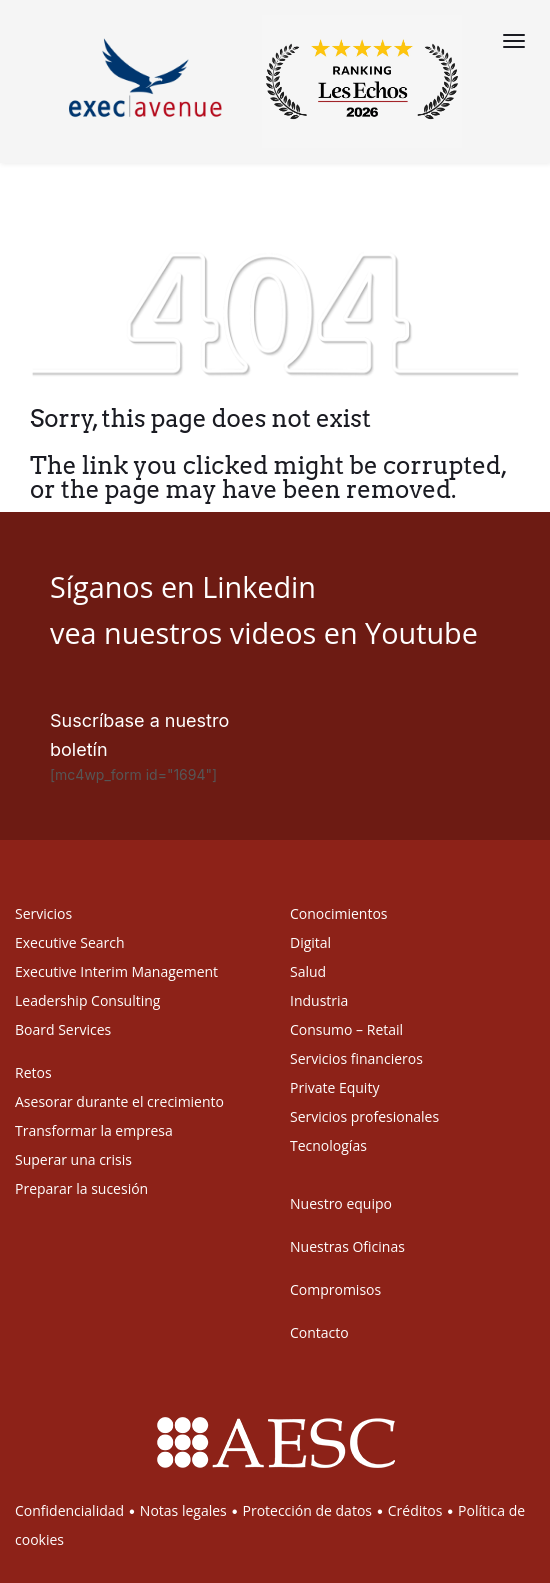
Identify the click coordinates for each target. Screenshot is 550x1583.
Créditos (415, 1510)
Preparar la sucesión (81, 1188)
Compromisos (335, 1289)
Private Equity (334, 1087)
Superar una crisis (73, 1159)
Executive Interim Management (116, 971)
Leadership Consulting (87, 1000)
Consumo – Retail (346, 1029)
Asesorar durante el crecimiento (119, 1101)
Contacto (319, 1332)
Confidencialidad (69, 1510)
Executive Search (70, 942)
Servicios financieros (356, 1058)
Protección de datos (307, 1510)
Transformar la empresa (94, 1130)
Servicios (43, 913)
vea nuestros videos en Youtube (264, 632)
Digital (310, 942)
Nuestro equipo (341, 1203)
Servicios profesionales (364, 1116)
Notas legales (183, 1510)
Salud (308, 971)
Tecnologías (328, 1145)
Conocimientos (339, 913)
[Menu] (514, 41)
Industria (319, 1000)
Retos (33, 1072)
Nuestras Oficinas (347, 1246)
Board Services (63, 1029)
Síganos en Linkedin (183, 586)
